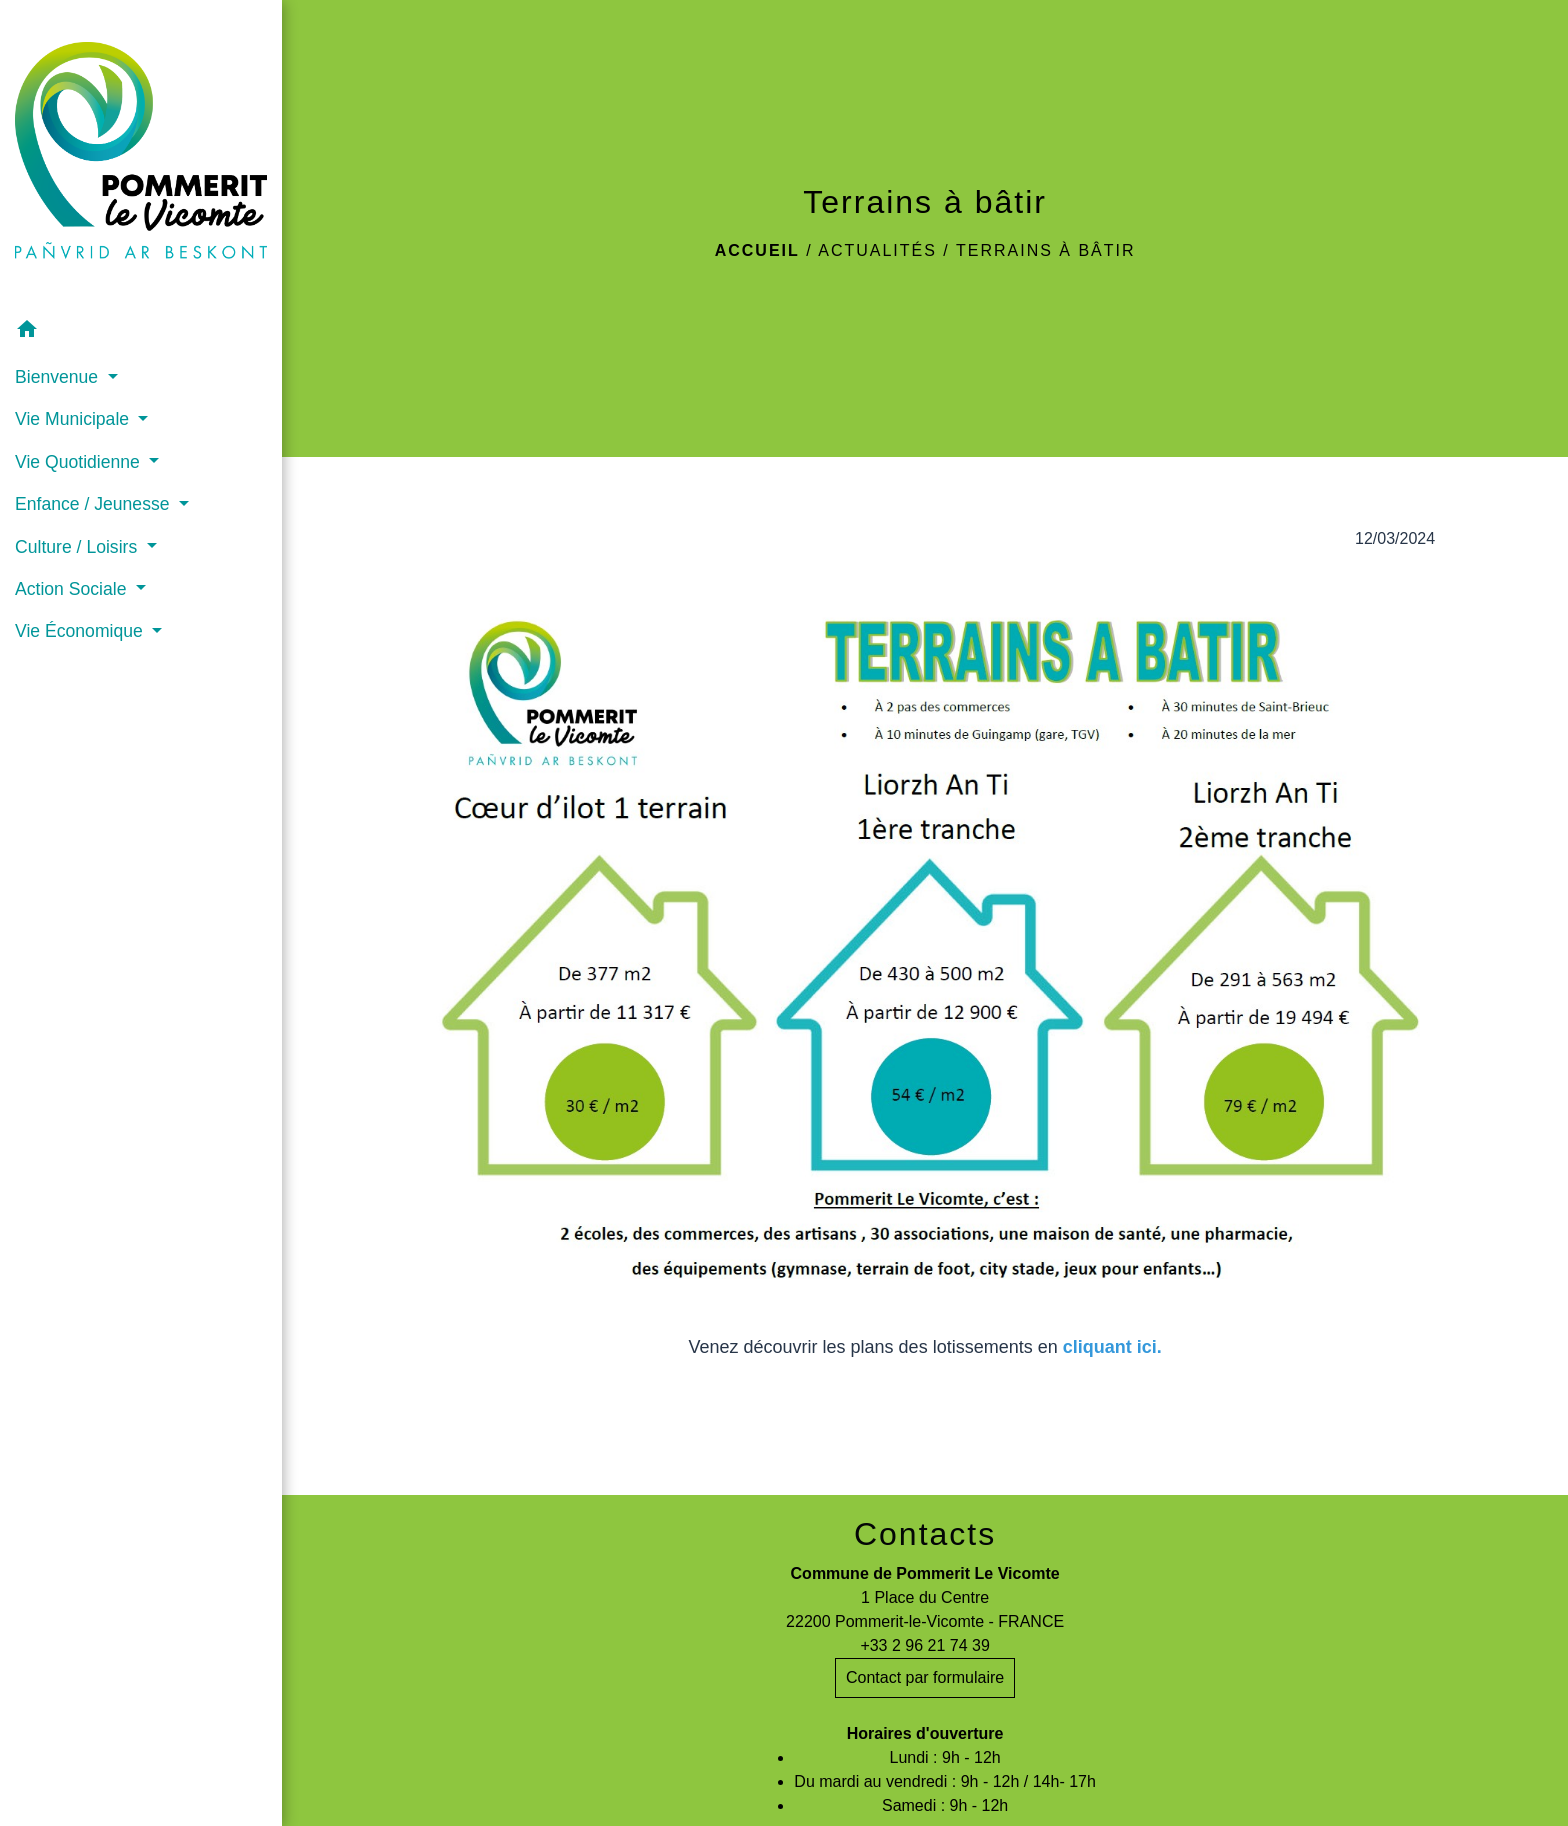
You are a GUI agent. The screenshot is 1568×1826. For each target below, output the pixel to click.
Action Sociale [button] (73, 589)
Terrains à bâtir (1046, 250)
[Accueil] (141, 155)
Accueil (757, 250)
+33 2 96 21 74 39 (924, 1645)
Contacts (925, 1534)
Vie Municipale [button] (74, 419)
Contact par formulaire (925, 1677)
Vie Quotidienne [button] (80, 462)
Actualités (877, 250)
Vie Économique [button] (81, 631)
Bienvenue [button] (59, 377)
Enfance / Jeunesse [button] (94, 504)
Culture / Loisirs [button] (78, 547)
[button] (141, 332)
